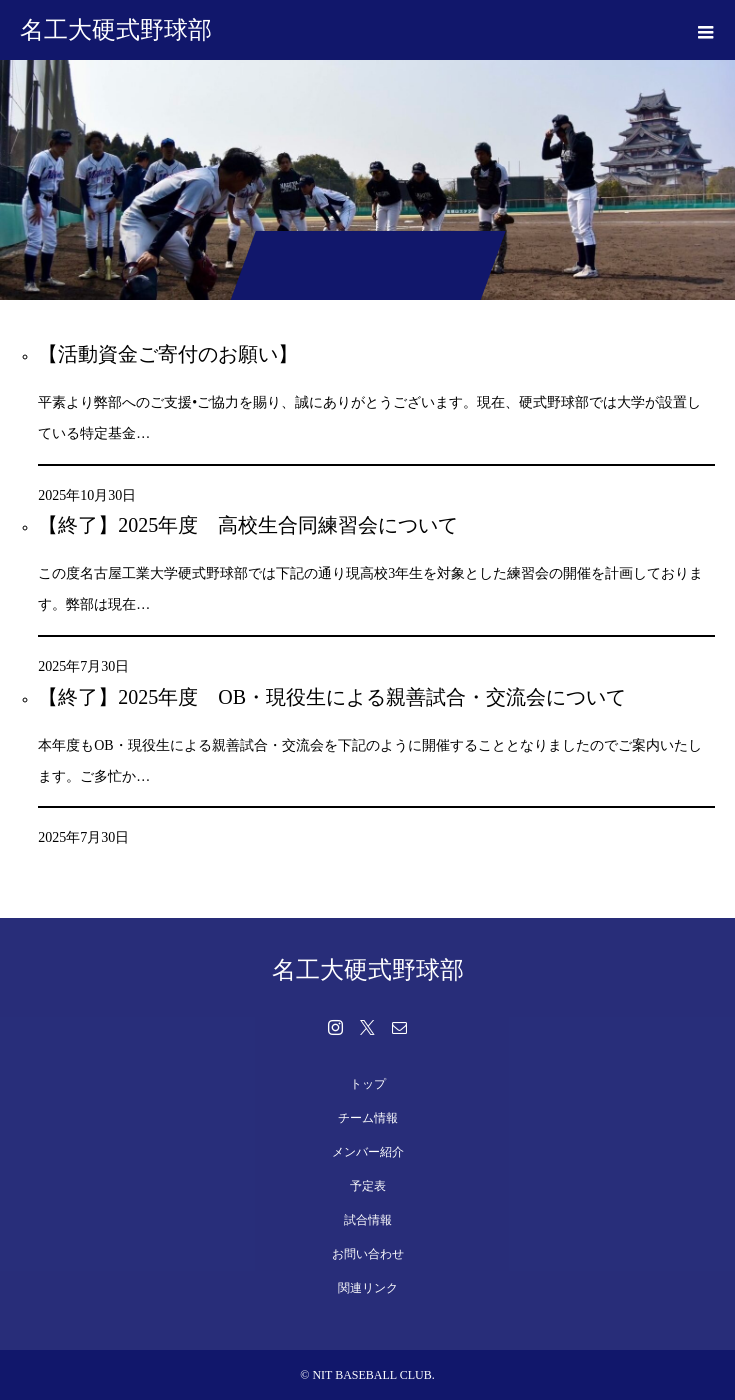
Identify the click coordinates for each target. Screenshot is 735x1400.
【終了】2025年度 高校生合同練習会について (248, 525)
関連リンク (368, 1288)
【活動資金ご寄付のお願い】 (168, 354)
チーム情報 (368, 1118)
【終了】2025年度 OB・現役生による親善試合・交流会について (332, 697)
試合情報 (368, 1220)
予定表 (368, 1186)
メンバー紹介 (368, 1152)
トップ (368, 1084)
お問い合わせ (368, 1254)
